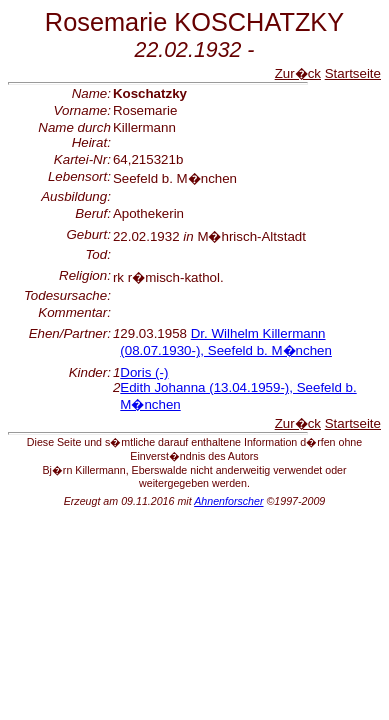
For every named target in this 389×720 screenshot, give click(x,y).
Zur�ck (298, 73)
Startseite (353, 73)
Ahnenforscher (228, 501)
